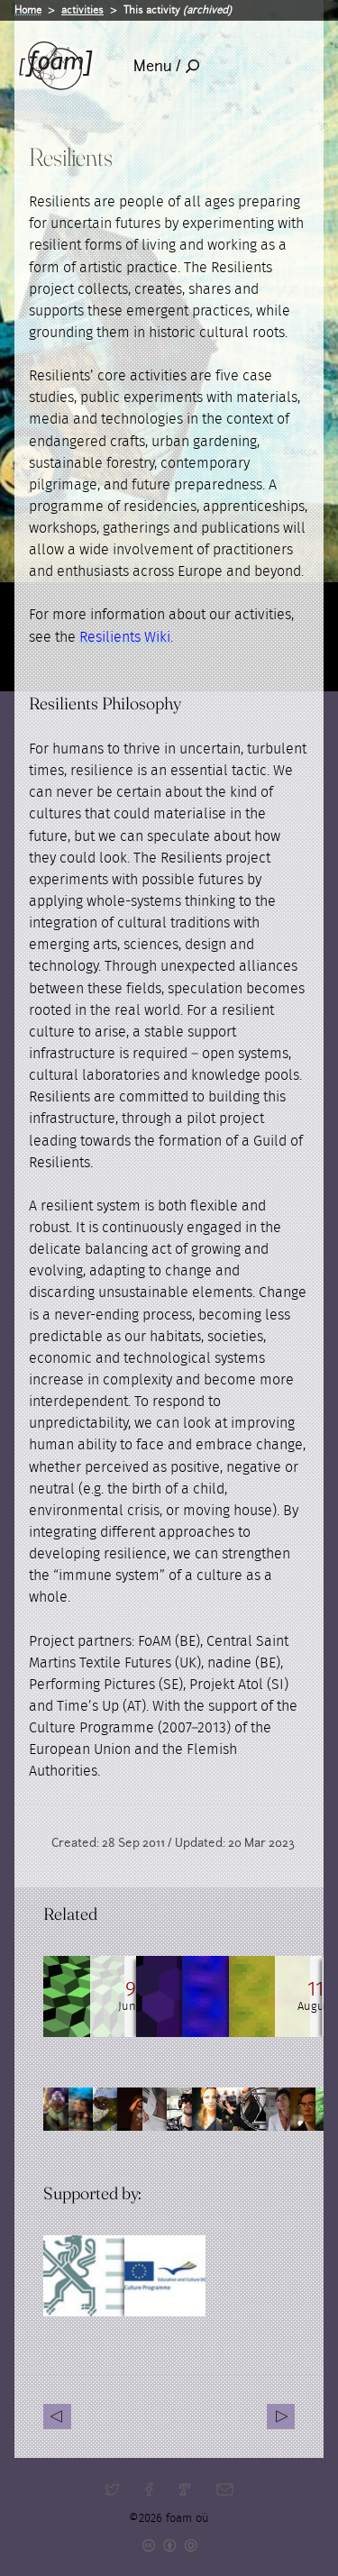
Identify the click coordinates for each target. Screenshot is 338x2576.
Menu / (166, 66)
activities (82, 10)
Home (27, 10)
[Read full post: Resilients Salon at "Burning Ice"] (246, 1996)
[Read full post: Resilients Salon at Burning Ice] (165, 1996)
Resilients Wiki (124, 637)
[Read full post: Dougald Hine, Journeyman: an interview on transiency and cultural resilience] (83, 1996)
